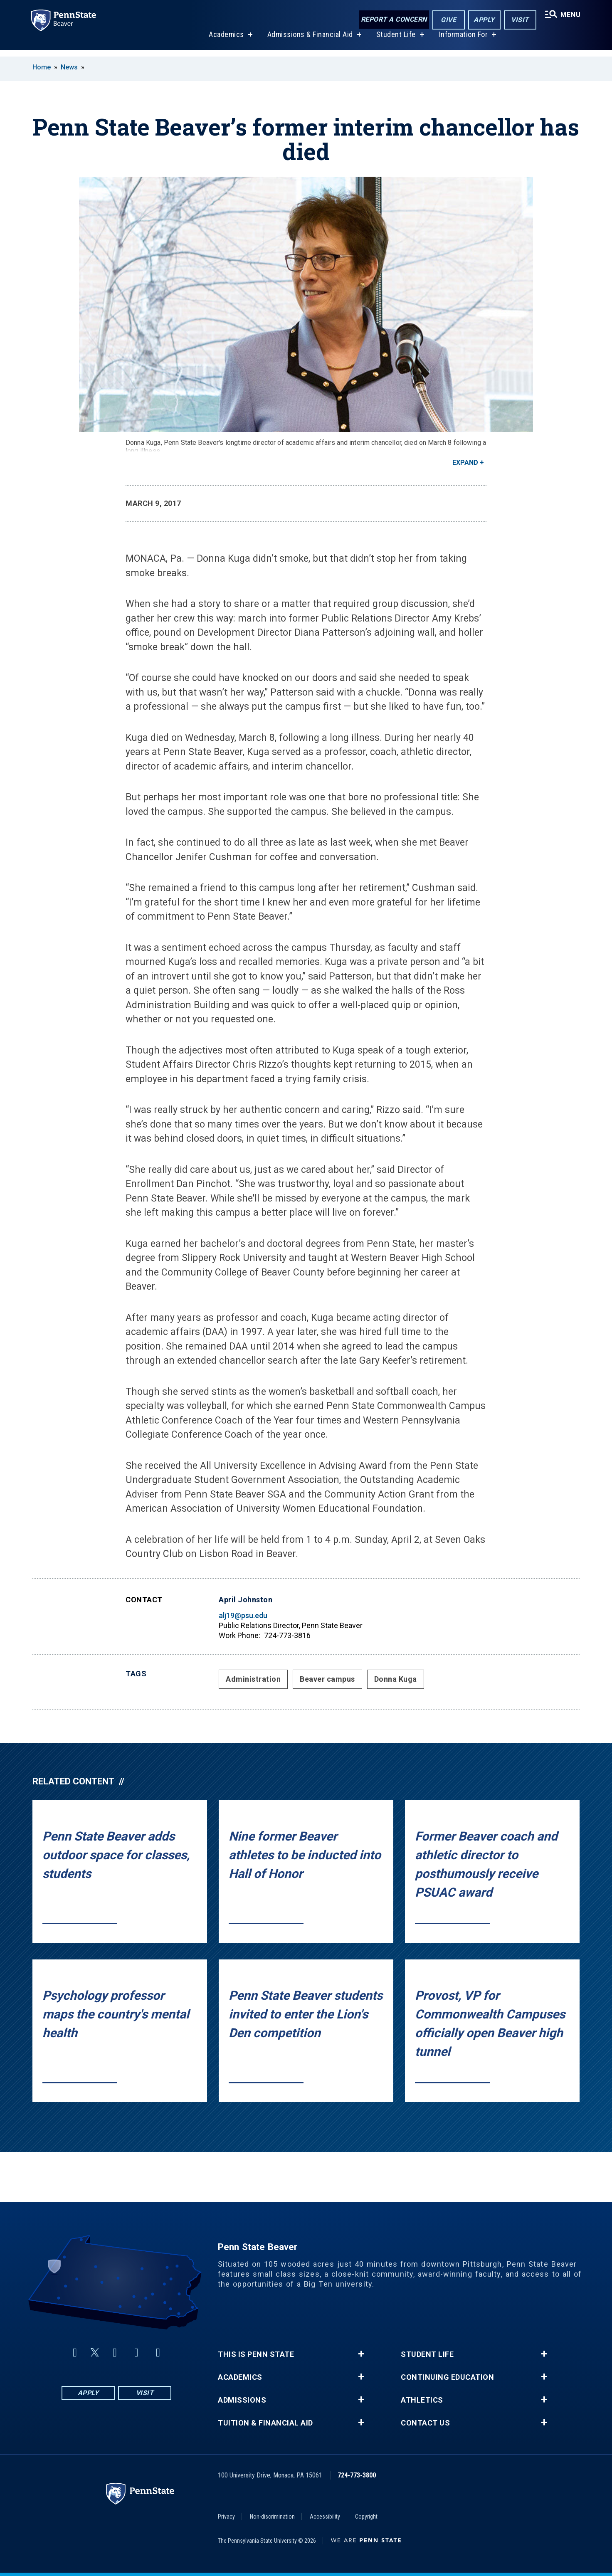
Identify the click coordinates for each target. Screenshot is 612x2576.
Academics (225, 41)
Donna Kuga (395, 1679)
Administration (253, 1679)
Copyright (366, 2516)
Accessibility (325, 2516)
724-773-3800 (357, 2475)
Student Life (395, 41)
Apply (482, 20)
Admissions (242, 2400)
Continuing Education (447, 2377)
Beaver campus (327, 1679)
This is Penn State (256, 2354)
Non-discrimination (272, 2516)
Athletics (422, 2400)
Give (446, 20)
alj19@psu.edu (243, 1615)
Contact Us (425, 2423)
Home (41, 67)
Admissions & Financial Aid (309, 41)
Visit (518, 20)
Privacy (226, 2516)
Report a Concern (392, 20)
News (69, 67)
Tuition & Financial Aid (265, 2423)
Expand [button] (465, 462)
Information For (462, 41)
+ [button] (361, 2354)
